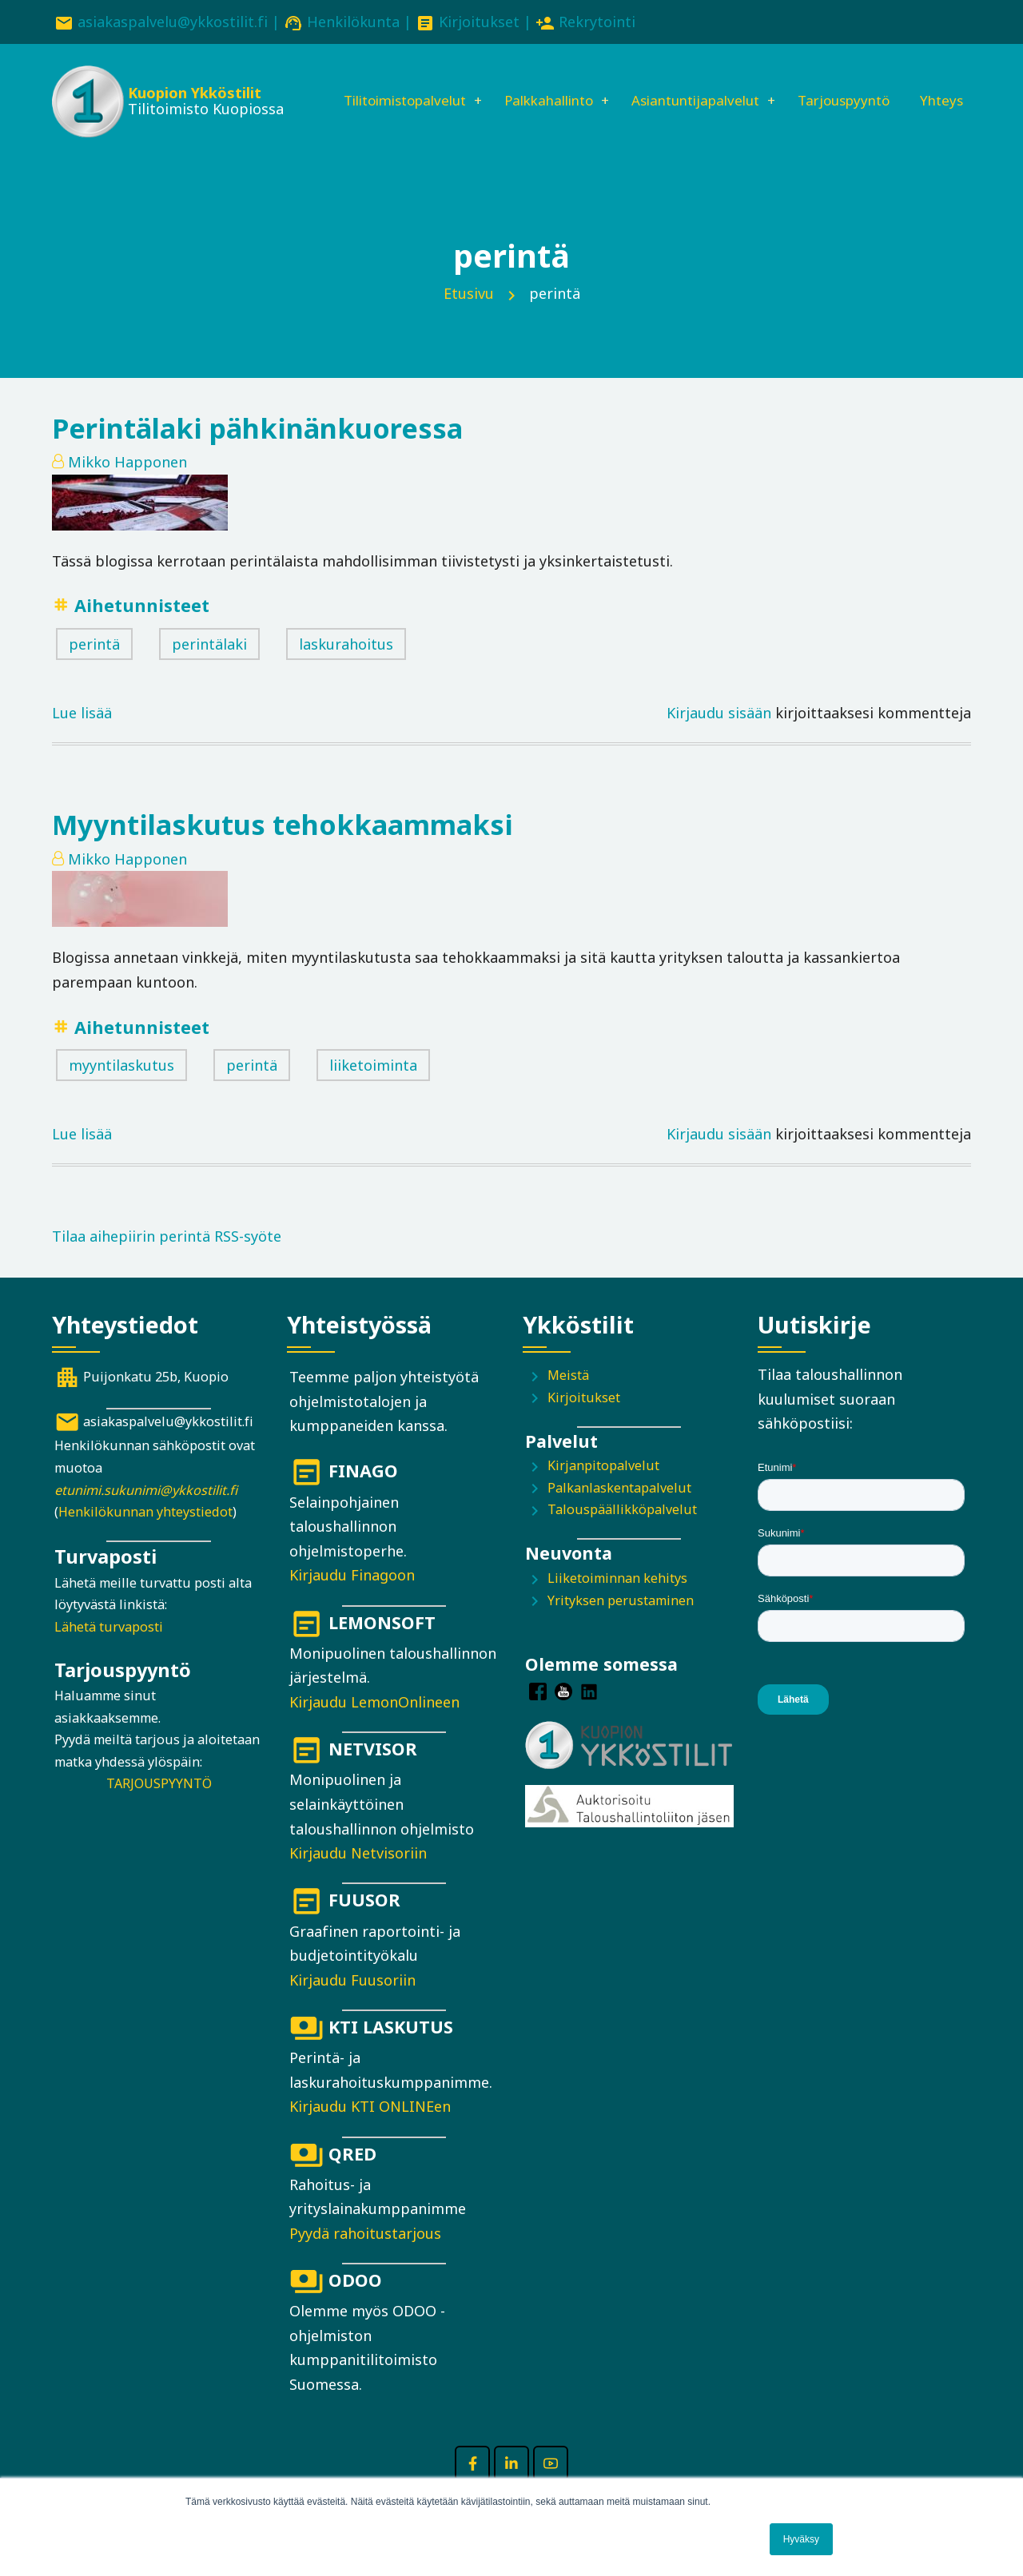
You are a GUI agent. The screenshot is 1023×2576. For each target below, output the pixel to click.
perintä (94, 667)
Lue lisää (82, 736)
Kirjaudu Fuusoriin (352, 2003)
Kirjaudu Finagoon (352, 1598)
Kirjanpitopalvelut (603, 1488)
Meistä (568, 1398)
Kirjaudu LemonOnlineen (374, 1725)
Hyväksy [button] (801, 2539)
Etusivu (469, 316)
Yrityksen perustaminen (620, 1623)
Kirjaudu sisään (719, 735)
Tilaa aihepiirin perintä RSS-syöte (166, 1260)
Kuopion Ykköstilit (193, 95)
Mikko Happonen (127, 485)
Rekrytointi (597, 21)
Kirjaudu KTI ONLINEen (370, 2130)
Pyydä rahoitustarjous (365, 2256)
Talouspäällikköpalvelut (622, 1533)
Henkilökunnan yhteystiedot (145, 1535)
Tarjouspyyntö (854, 85)
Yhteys (337, 139)
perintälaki (209, 667)
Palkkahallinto (538, 85)
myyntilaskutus (121, 1088)
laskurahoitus (346, 667)
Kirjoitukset (479, 21)
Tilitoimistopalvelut (383, 85)
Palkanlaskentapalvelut (619, 1511)
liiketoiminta (373, 1088)
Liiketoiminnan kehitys (617, 1601)
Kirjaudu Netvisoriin (358, 1876)
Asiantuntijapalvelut (696, 85)
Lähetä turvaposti (108, 1650)
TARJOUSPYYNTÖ (159, 1807)
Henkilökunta (353, 21)
